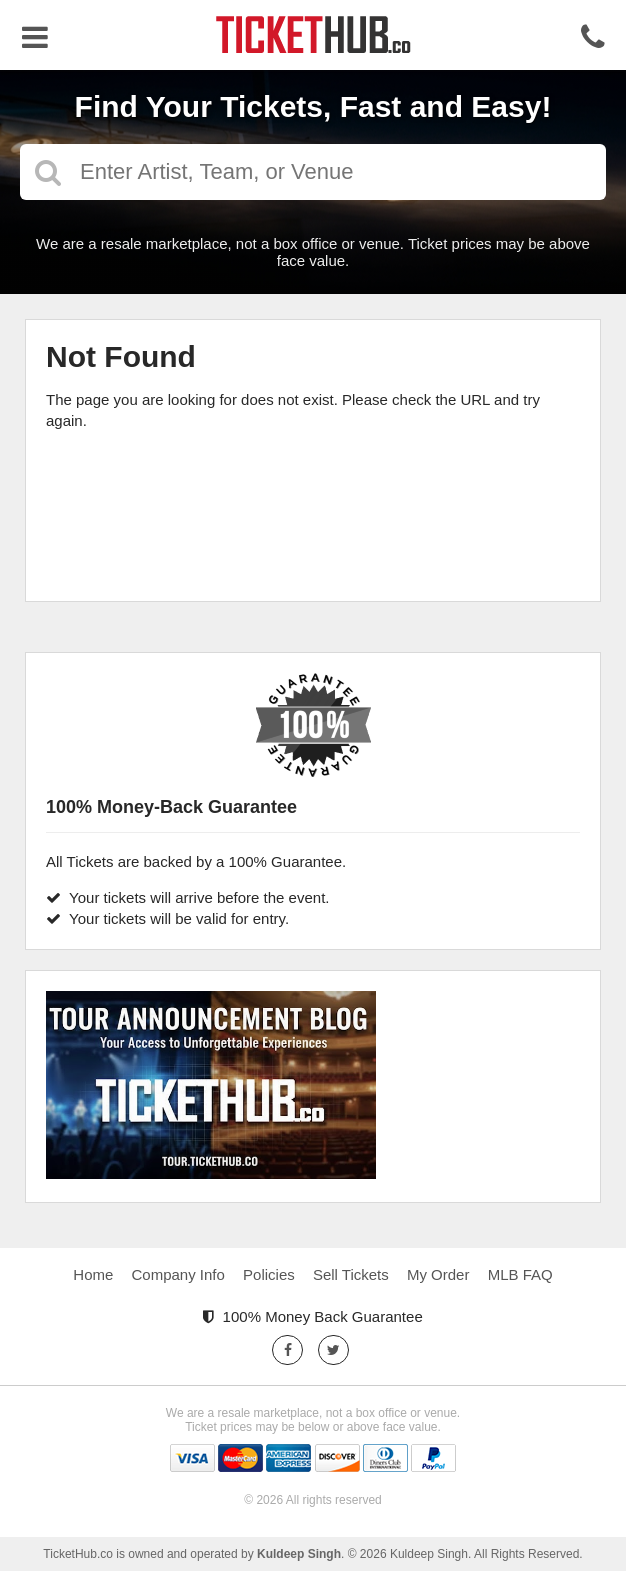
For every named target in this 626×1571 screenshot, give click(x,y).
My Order (438, 1274)
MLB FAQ (520, 1274)
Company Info (178, 1274)
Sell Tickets (351, 1274)
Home (93, 1274)
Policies (269, 1274)
